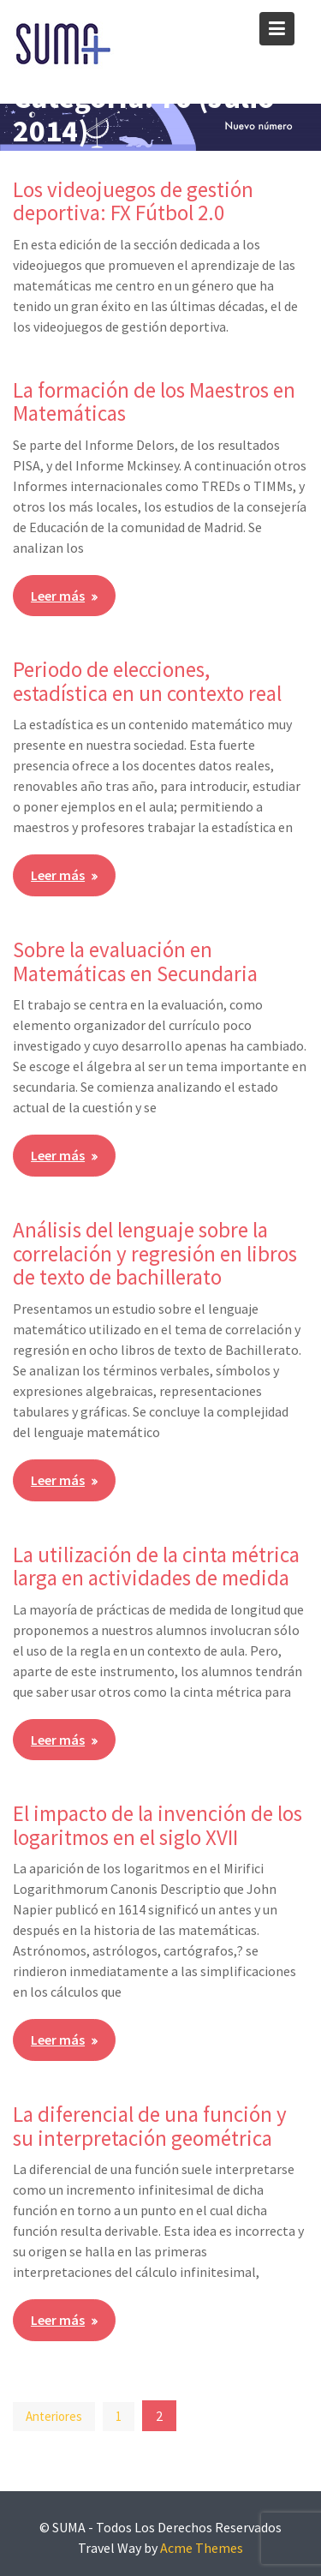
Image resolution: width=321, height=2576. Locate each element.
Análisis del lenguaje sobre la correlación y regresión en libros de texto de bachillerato (155, 1253)
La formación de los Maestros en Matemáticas (154, 402)
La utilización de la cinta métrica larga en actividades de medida (156, 1566)
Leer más (58, 595)
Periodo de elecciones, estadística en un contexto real (147, 681)
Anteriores (54, 2416)
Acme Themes (201, 2547)
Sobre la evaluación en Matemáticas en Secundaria (135, 961)
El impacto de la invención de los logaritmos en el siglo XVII (157, 1825)
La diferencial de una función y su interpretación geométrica (150, 2126)
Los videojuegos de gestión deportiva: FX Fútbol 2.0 (133, 201)
